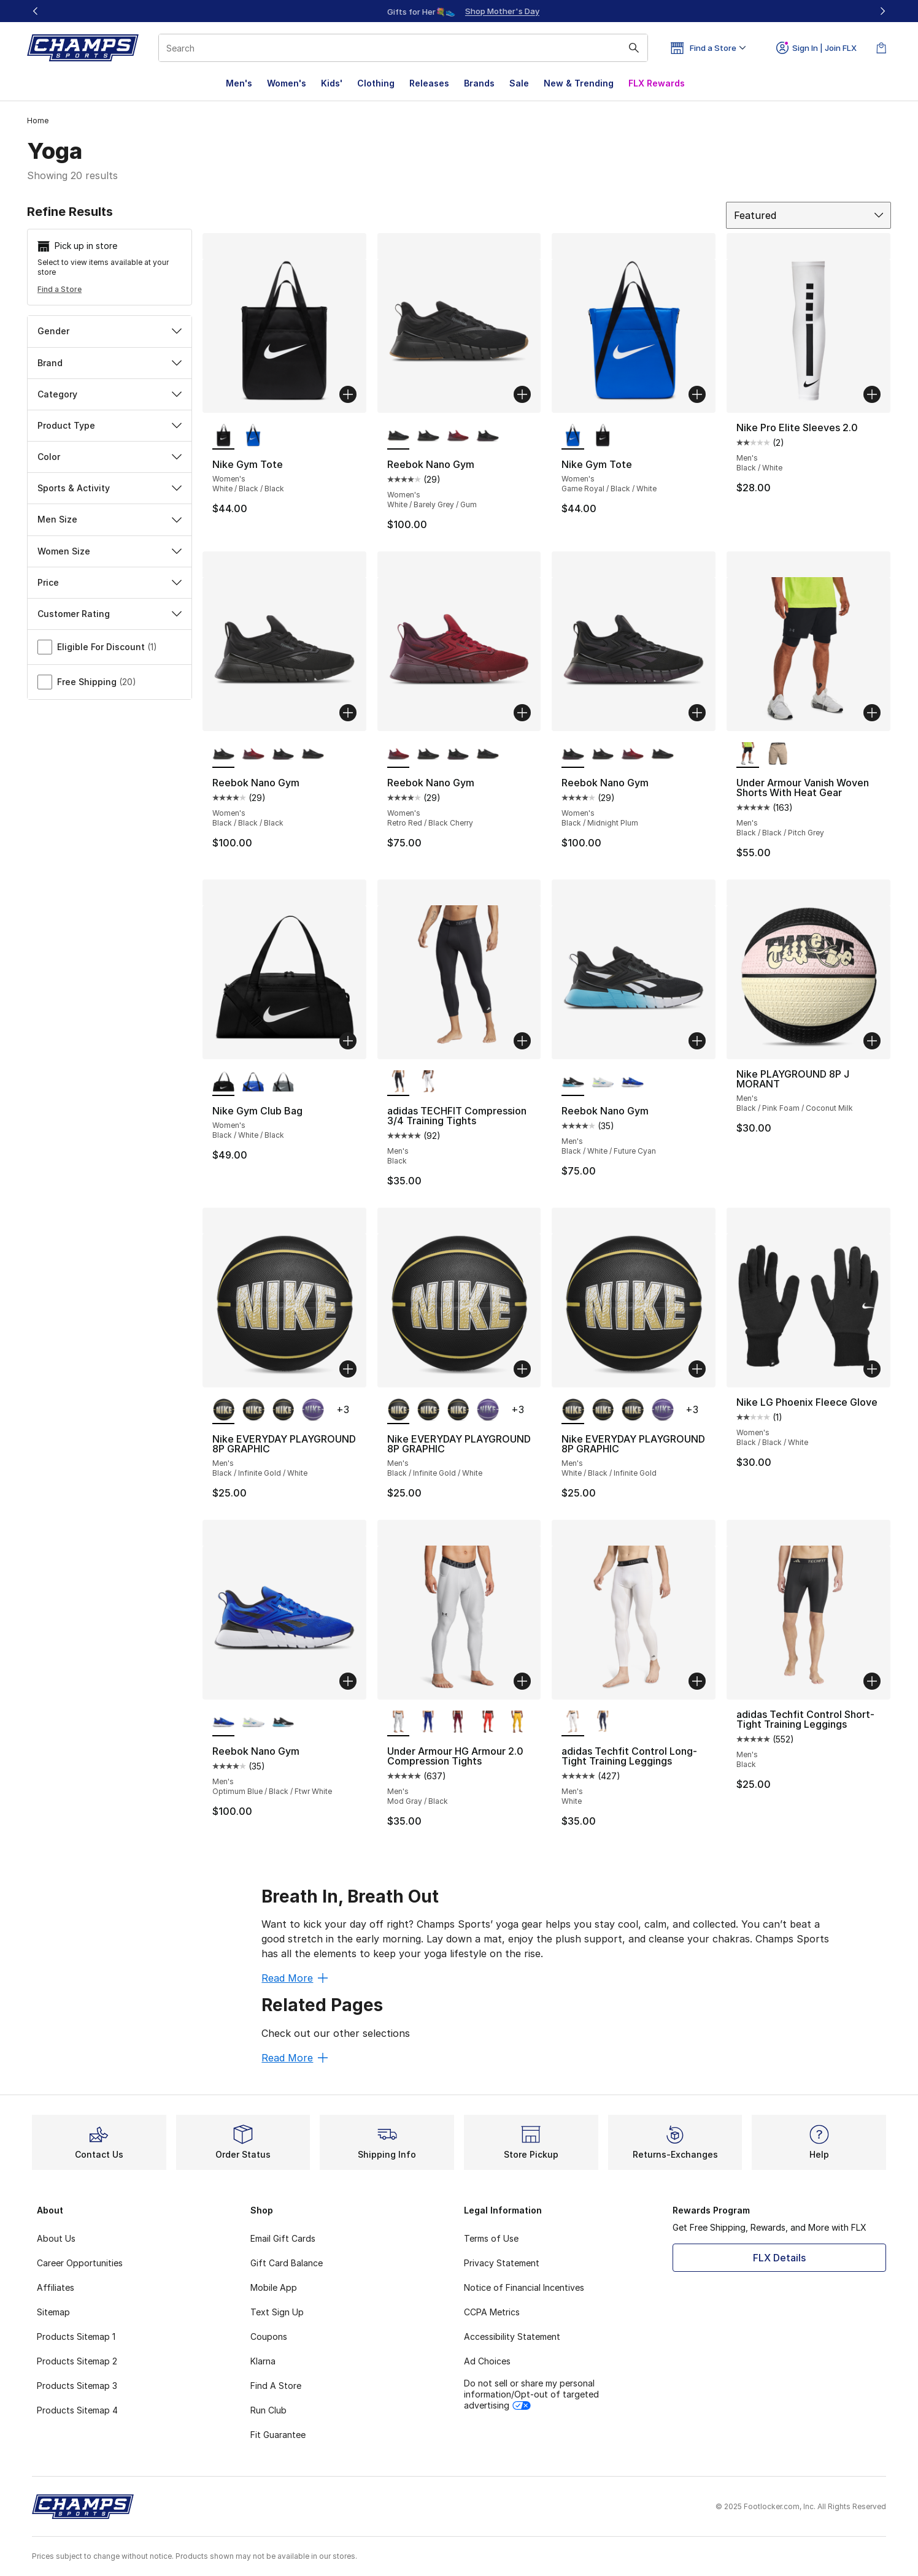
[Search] (403, 47)
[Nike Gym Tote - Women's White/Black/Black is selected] (223, 436)
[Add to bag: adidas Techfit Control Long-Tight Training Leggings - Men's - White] (697, 1681)
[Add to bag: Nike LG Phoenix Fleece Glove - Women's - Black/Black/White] (872, 1369)
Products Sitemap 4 (77, 2410)
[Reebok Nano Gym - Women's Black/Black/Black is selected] (223, 754)
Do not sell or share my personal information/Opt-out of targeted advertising (531, 2394)
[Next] (882, 11)
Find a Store (59, 289)
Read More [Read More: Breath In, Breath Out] (294, 1978)
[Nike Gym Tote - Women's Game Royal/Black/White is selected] (572, 436)
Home (37, 120)
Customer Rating (109, 613)
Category (109, 394)
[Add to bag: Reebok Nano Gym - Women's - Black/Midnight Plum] (697, 712)
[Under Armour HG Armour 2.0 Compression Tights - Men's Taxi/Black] (517, 1722)
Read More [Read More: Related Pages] (294, 2058)
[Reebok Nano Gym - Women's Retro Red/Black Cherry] (458, 436)
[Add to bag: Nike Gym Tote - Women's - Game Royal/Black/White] (697, 394)
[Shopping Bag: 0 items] (881, 47)
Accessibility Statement (512, 2336)
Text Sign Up (277, 2312)
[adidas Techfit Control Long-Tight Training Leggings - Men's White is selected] (572, 1722)
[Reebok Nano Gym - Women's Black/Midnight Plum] (487, 436)
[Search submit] (633, 47)
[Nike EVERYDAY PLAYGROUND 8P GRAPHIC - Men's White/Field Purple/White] (312, 1410)
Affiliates (55, 2287)
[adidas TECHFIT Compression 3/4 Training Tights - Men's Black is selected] (398, 1082)
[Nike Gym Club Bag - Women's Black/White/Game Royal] (253, 1082)
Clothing (376, 83)
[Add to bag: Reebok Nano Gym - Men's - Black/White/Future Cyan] (697, 1040)
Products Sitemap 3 (77, 2385)
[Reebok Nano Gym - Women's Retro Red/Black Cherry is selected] (398, 754)
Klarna (263, 2361)
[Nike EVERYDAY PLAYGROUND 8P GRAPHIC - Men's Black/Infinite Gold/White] (253, 1410)
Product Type (109, 425)
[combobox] (403, 47)
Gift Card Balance (286, 2263)
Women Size (109, 551)
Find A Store (275, 2385)
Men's (239, 83)
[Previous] (35, 11)
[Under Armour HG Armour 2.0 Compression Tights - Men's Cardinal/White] (458, 1722)
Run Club (268, 2410)
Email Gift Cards (282, 2238)
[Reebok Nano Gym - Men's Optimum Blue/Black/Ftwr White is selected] (223, 1722)
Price (109, 582)
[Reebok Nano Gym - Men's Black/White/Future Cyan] (283, 1722)
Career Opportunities (80, 2263)
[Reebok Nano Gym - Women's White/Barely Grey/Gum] (312, 754)
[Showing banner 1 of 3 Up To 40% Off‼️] (459, 11)
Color (109, 456)
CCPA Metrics (492, 2312)
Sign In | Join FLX (816, 48)
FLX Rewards (656, 83)
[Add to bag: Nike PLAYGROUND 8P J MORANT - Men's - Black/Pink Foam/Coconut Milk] (872, 1040)
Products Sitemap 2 (77, 2361)
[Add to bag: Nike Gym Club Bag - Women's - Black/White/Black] (348, 1040)
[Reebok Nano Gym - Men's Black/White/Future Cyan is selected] (572, 1082)
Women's (286, 83)
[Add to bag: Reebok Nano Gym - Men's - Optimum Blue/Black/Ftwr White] (348, 1681)
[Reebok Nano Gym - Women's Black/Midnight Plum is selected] (572, 754)
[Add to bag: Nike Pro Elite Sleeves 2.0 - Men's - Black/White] (872, 394)
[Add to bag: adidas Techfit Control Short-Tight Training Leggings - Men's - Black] (872, 1681)
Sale (519, 83)
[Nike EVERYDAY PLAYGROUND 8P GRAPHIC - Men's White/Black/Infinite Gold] (283, 1410)
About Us (56, 2238)
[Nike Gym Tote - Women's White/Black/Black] (603, 436)
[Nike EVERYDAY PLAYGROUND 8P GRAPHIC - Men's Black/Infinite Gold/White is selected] (223, 1410)
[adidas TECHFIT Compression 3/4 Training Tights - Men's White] (428, 1082)
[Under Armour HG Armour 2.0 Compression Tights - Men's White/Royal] (428, 1722)
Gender (109, 331)
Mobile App (273, 2287)
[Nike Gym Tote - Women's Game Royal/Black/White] (253, 436)
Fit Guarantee (278, 2434)
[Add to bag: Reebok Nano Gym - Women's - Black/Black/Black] (348, 712)
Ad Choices (487, 2361)
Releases (429, 83)
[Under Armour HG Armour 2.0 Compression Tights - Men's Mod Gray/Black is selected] (398, 1722)
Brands (479, 83)
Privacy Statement (501, 2263)
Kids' (331, 83)
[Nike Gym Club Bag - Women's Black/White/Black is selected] (223, 1082)
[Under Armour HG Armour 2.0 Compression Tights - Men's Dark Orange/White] (487, 1722)
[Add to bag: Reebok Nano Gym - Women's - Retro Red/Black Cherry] (522, 712)
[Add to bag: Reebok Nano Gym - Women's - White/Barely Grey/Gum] (522, 394)
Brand (109, 363)
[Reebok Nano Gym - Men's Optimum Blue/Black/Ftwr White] (632, 1082)
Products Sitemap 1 (76, 2336)
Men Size (109, 519)
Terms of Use (491, 2238)
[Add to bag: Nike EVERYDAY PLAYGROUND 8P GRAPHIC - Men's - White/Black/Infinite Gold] (697, 1369)
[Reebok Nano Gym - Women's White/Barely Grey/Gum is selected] (398, 436)
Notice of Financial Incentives (524, 2287)
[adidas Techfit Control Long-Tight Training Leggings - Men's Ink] (603, 1722)
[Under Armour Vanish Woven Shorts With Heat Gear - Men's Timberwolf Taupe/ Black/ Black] (777, 754)
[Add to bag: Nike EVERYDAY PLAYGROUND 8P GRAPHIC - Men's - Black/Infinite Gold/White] (348, 1369)
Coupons (268, 2336)
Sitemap (53, 2312)
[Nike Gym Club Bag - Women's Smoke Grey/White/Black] (283, 1082)
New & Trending (579, 83)
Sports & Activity (109, 488)
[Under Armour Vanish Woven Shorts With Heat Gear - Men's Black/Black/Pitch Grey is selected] (747, 754)
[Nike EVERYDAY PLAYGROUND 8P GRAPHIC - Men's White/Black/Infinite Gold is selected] (572, 1410)
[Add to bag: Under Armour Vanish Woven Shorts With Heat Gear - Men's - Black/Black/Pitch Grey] (872, 712)
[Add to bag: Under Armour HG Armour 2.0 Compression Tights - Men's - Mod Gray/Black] (522, 1681)
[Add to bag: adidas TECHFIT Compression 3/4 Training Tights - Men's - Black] (522, 1040)
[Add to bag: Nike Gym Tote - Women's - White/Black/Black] (348, 394)
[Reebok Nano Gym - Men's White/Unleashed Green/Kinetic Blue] (603, 1082)
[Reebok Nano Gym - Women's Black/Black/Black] (428, 436)
